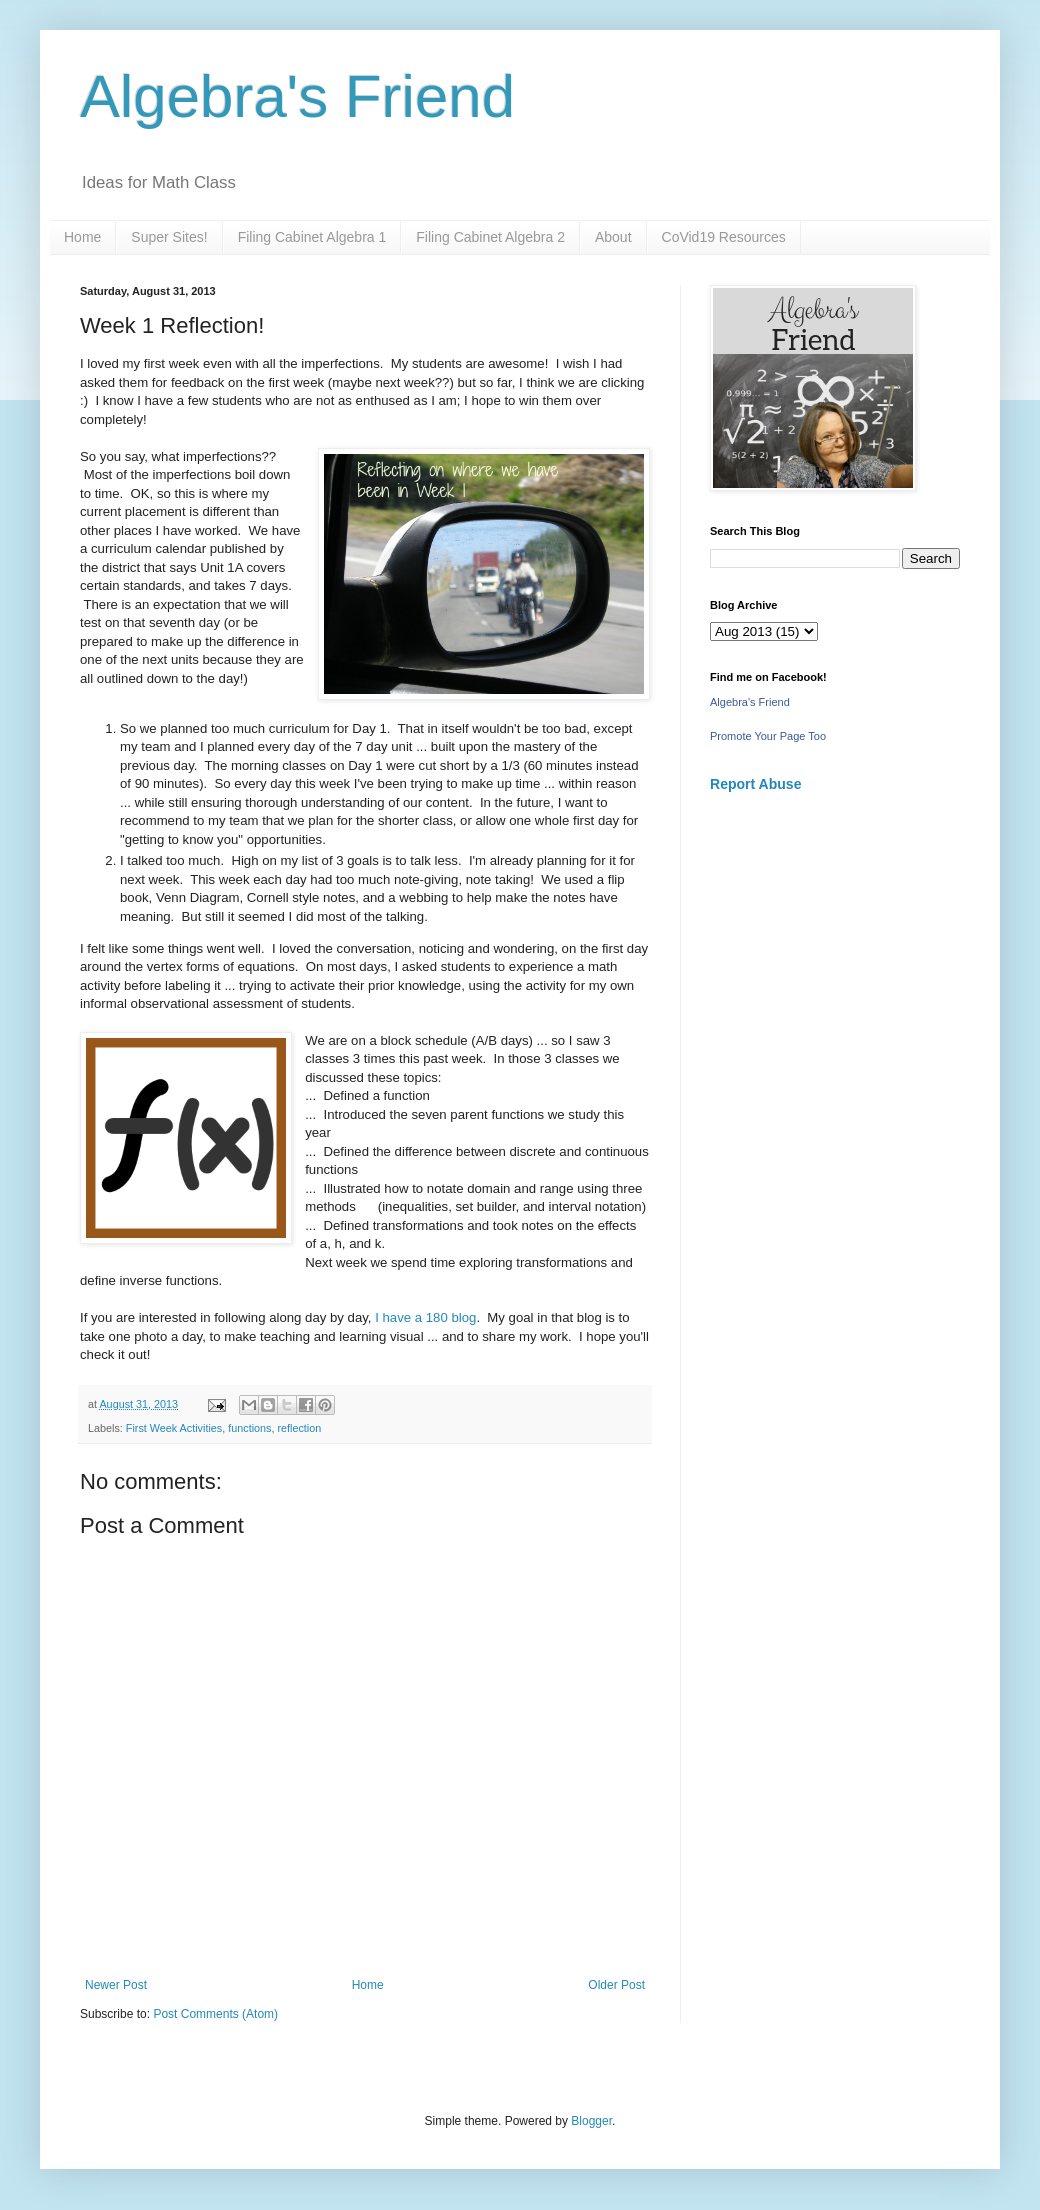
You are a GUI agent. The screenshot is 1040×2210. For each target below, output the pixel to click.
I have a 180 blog (425, 1317)
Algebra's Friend (297, 96)
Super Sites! (169, 237)
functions (249, 1428)
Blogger (591, 2121)
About (613, 237)
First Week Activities (174, 1428)
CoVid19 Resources (724, 237)
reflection (299, 1428)
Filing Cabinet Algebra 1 (312, 237)
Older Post (616, 1985)
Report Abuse (755, 784)
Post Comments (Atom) (215, 2014)
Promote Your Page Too (768, 736)
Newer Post (116, 1985)
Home (82, 237)
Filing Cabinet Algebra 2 (490, 237)
